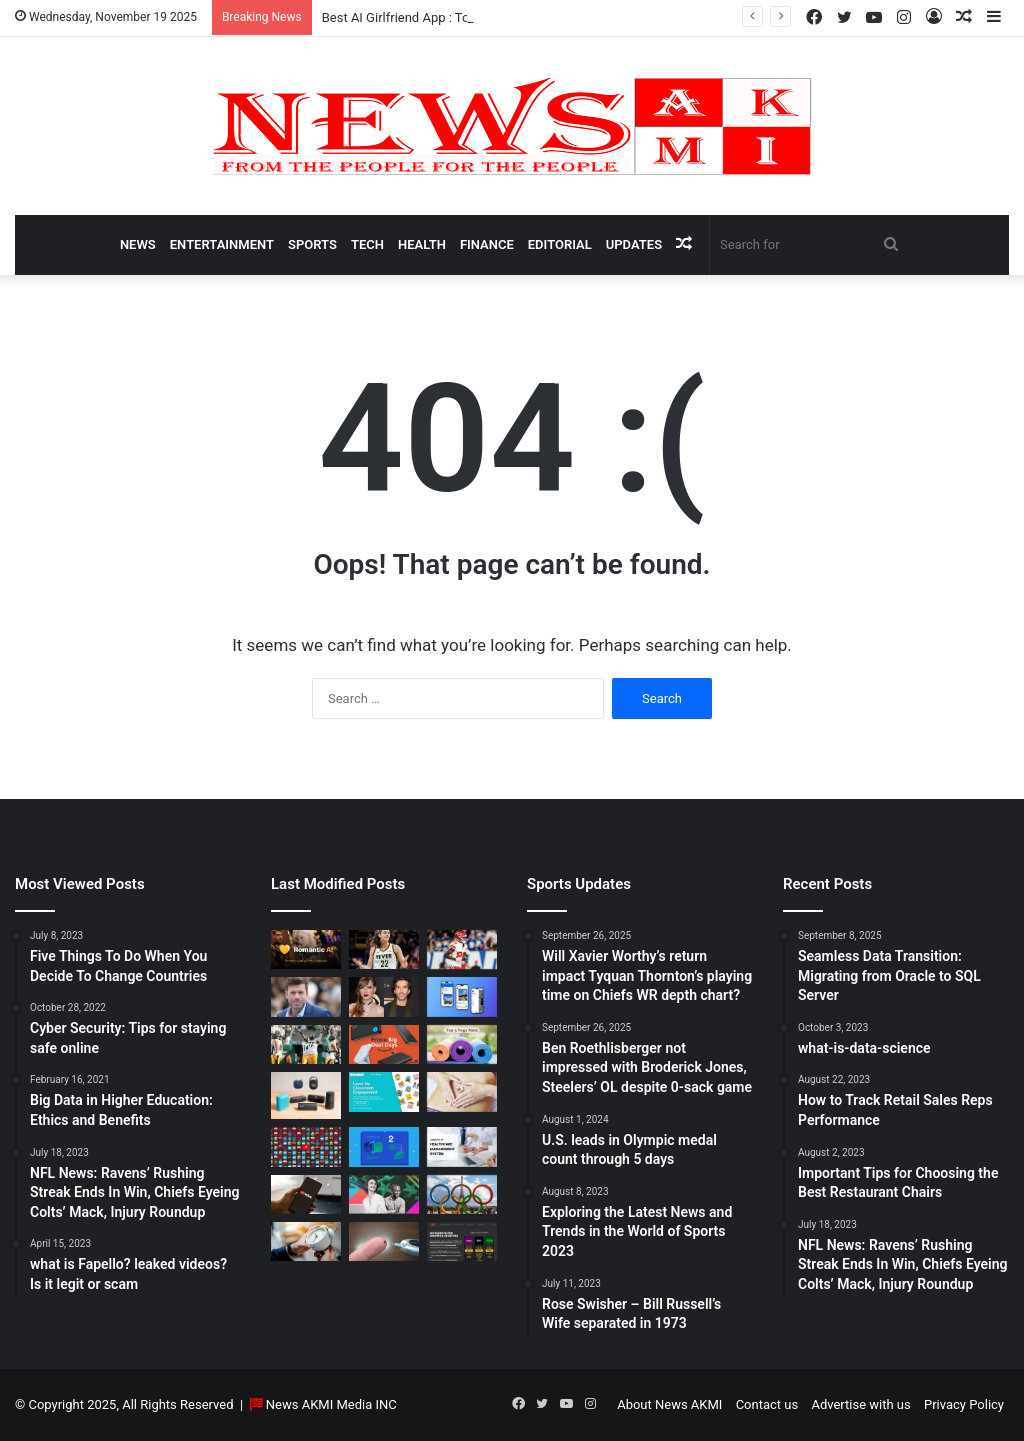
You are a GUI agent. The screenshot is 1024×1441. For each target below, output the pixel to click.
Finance (487, 244)
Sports (312, 244)
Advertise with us (860, 1404)
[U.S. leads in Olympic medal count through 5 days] (462, 1194)
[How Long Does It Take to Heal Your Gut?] (462, 1091)
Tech (367, 244)
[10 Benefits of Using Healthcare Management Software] (462, 1146)
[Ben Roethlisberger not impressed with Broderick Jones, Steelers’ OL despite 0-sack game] (306, 1044)
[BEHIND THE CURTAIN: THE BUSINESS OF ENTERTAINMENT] (384, 1194)
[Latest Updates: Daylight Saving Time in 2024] (306, 1241)
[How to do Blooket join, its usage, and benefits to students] (384, 1091)
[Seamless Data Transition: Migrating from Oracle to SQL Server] (384, 1146)
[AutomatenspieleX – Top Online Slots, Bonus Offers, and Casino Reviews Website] (462, 1241)
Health (422, 244)
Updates (634, 244)
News (138, 244)
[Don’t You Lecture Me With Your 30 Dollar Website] (306, 1146)
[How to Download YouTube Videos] (306, 1194)
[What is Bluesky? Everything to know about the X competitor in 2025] (462, 996)
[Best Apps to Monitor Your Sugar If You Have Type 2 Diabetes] (384, 1241)
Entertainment (222, 244)
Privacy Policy (964, 1404)
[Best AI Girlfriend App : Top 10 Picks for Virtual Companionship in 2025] (306, 949)
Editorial (560, 244)
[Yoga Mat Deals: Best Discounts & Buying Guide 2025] (462, 1044)
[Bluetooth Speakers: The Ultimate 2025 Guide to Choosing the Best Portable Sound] (306, 1095)
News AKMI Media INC (331, 1404)
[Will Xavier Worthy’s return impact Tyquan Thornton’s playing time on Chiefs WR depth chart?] (462, 949)
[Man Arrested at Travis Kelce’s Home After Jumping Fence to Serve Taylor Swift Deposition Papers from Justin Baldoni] (384, 996)
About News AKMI (669, 1404)
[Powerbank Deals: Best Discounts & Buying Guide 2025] (384, 1044)
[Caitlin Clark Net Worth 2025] (384, 949)
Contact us (767, 1404)
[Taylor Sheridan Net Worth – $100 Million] (306, 996)
